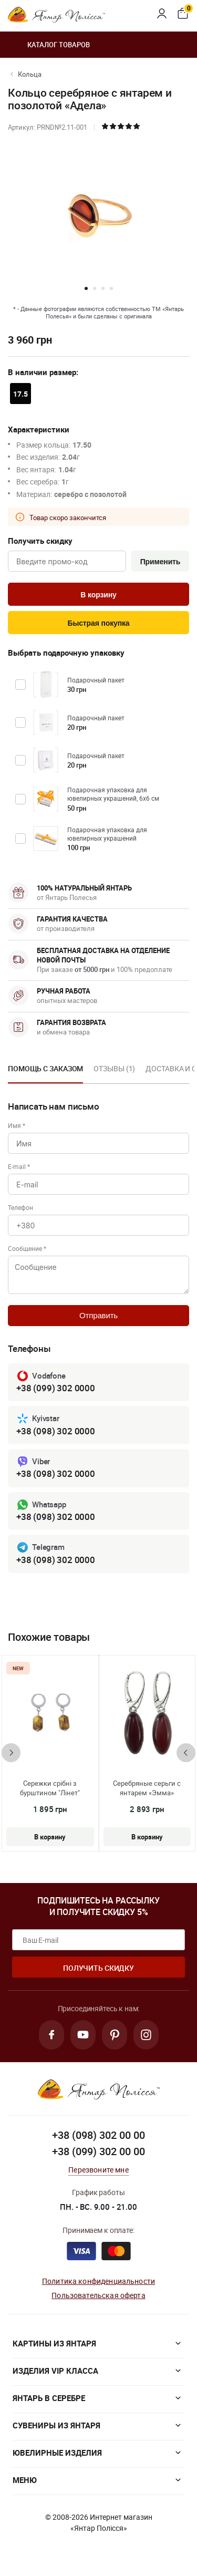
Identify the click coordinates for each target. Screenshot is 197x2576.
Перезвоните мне (98, 2170)
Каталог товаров (49, 44)
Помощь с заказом (45, 1068)
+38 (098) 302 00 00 (98, 2135)
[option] (45, 1071)
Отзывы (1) (114, 1068)
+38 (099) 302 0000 (55, 1388)
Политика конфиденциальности (98, 2281)
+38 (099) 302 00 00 (98, 2151)
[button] (86, 288)
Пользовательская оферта (98, 2295)
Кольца (30, 74)
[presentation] (11, 1752)
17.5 (20, 394)
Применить (160, 561)
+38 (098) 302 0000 (55, 1431)
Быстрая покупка (98, 623)
